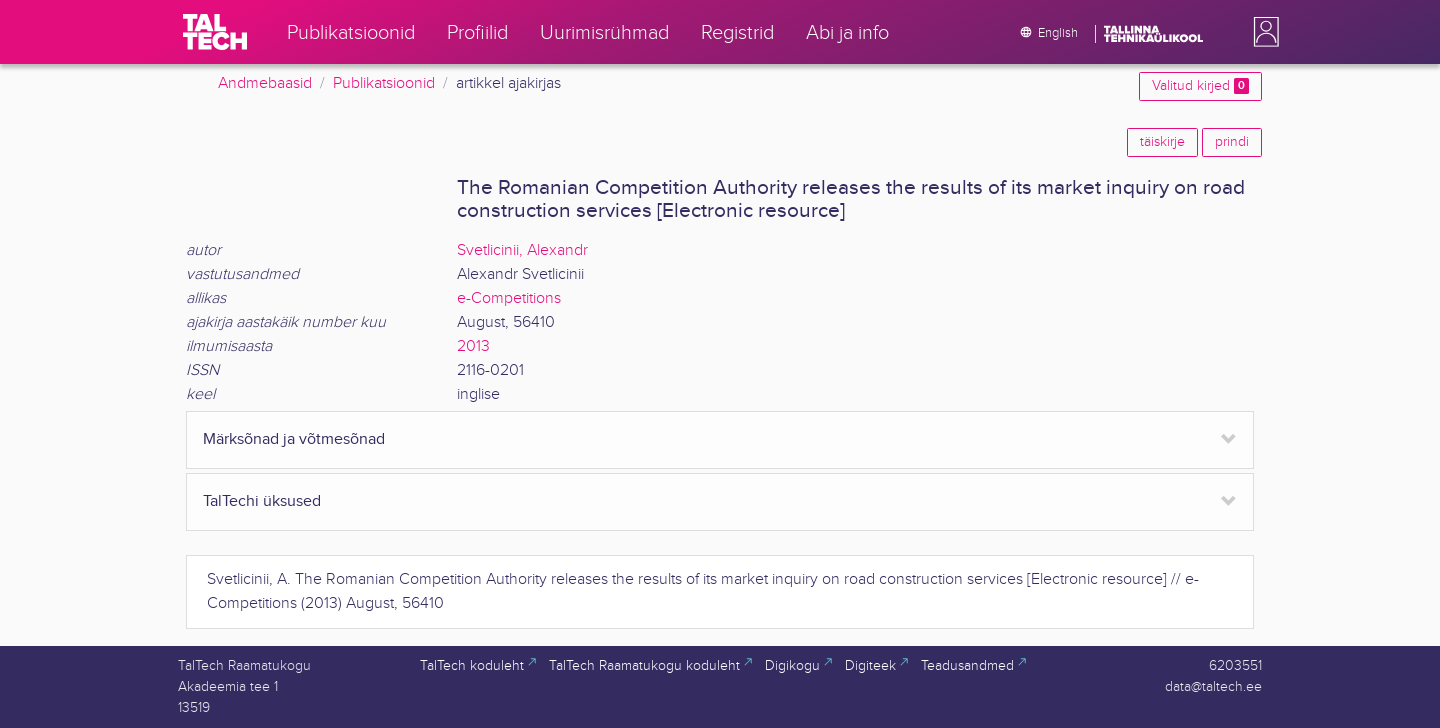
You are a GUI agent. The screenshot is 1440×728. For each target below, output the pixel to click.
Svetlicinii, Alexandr (522, 250)
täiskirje (1162, 142)
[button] (1262, 32)
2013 (473, 346)
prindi (1232, 142)
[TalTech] (215, 32)
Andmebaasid (265, 83)
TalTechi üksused (262, 501)
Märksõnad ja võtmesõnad (294, 439)
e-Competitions (509, 298)
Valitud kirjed (1200, 86)
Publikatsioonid (384, 83)
